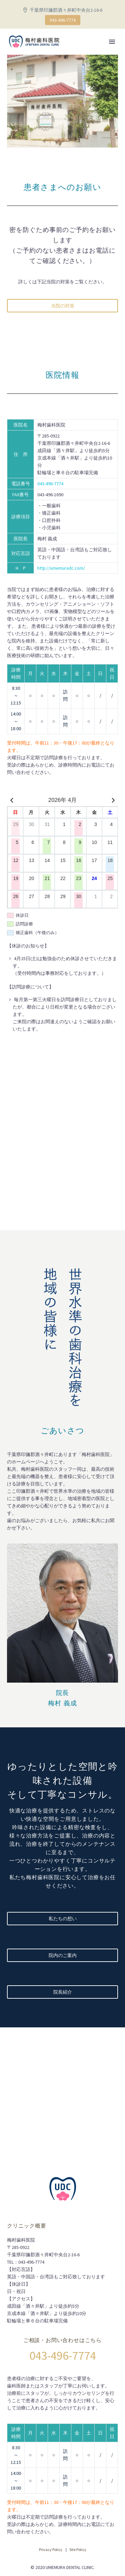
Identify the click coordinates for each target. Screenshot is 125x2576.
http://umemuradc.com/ (61, 568)
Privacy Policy (50, 2549)
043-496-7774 (63, 20)
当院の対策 (62, 305)
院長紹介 (62, 1992)
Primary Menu (112, 42)
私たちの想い (63, 1918)
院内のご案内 (63, 1955)
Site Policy (77, 2549)
